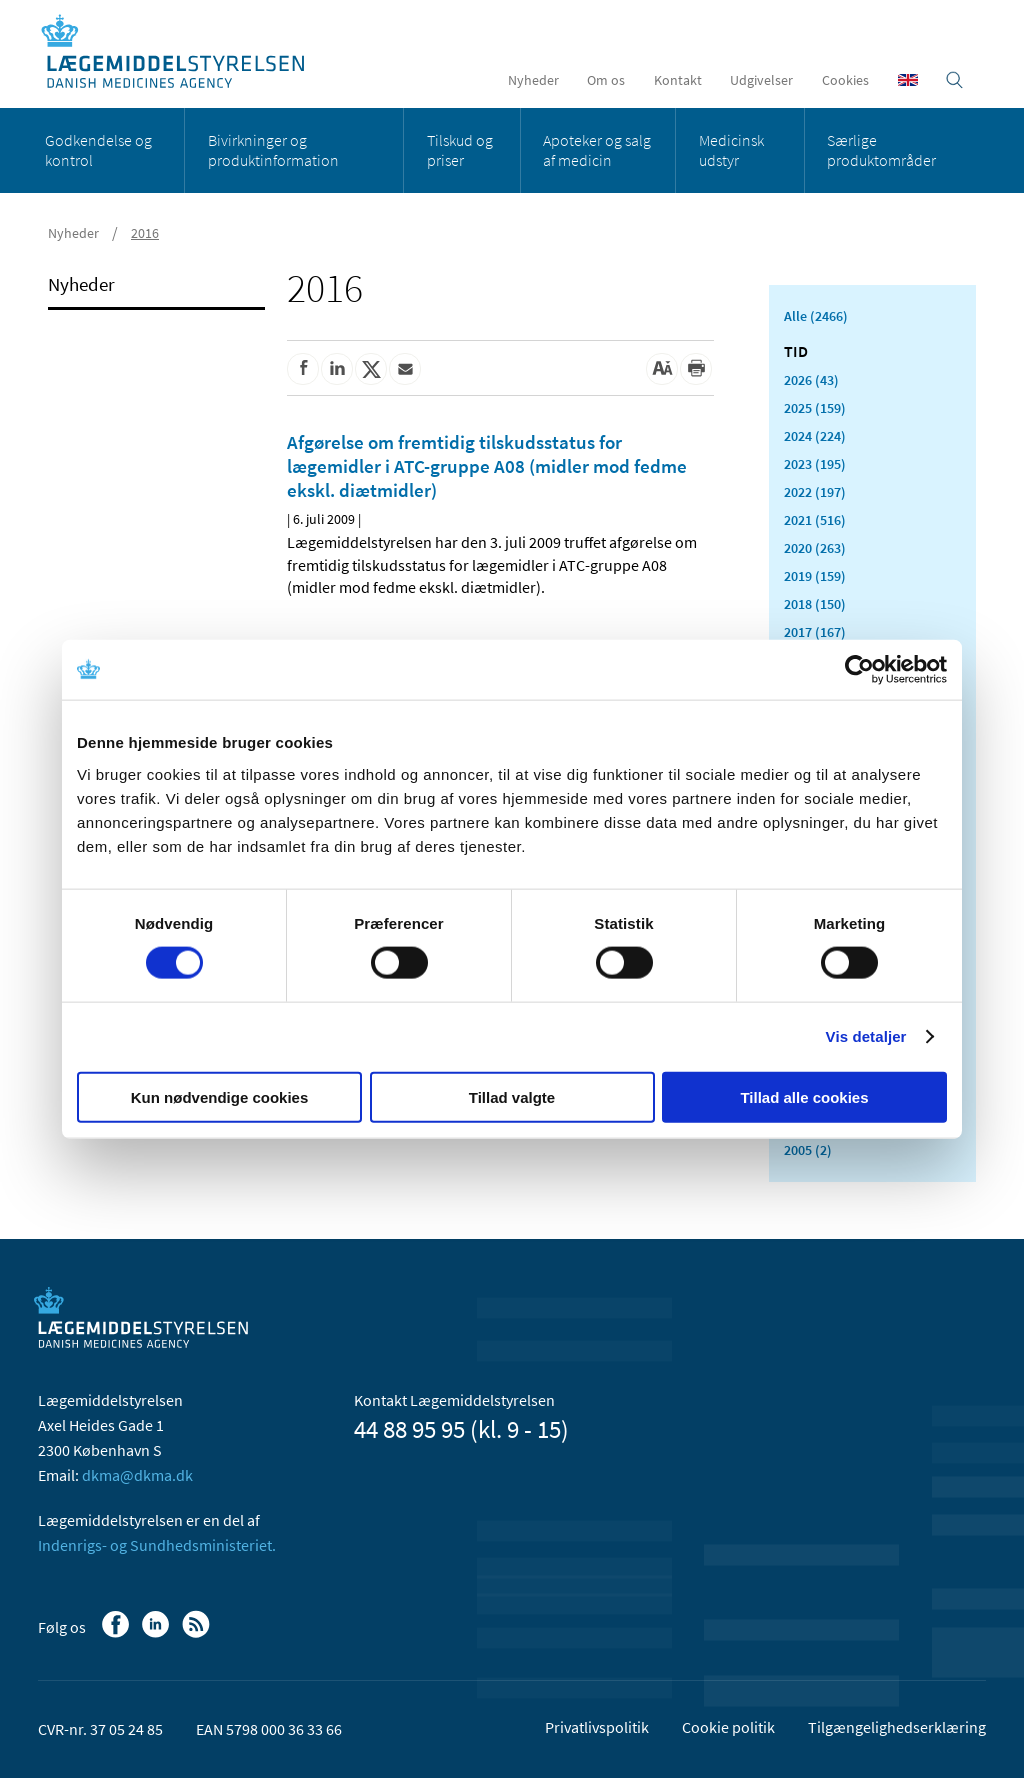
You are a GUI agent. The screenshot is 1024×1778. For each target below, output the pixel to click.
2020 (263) (815, 548)
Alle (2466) (816, 316)
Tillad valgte (512, 1096)
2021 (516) (815, 520)
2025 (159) (815, 408)
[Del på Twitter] (371, 369)
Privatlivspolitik (597, 1727)
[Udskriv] (696, 369)
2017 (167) (815, 632)
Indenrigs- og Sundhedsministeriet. (157, 1545)
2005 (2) (808, 1150)
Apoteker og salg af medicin (597, 150)
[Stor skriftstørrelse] (662, 369)
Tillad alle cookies (804, 1096)
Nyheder (533, 80)
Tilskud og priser (460, 150)
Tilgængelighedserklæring (897, 1727)
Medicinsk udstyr (731, 150)
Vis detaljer (866, 1036)
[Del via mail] (405, 369)
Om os (606, 80)
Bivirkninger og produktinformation (273, 150)
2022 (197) (815, 492)
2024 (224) (815, 436)
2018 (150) (815, 604)
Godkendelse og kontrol (98, 150)
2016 (145, 233)
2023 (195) (815, 464)
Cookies (845, 80)
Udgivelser (761, 80)
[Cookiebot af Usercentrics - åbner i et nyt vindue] (859, 670)
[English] (908, 80)
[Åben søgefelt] (954, 80)
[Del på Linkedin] (337, 369)
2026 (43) (811, 380)
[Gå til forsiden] (183, 52)
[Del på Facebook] (303, 369)
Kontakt (678, 80)
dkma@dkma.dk (137, 1475)
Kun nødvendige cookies (220, 1096)
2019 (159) (815, 576)
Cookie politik (728, 1727)
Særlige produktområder (881, 150)
